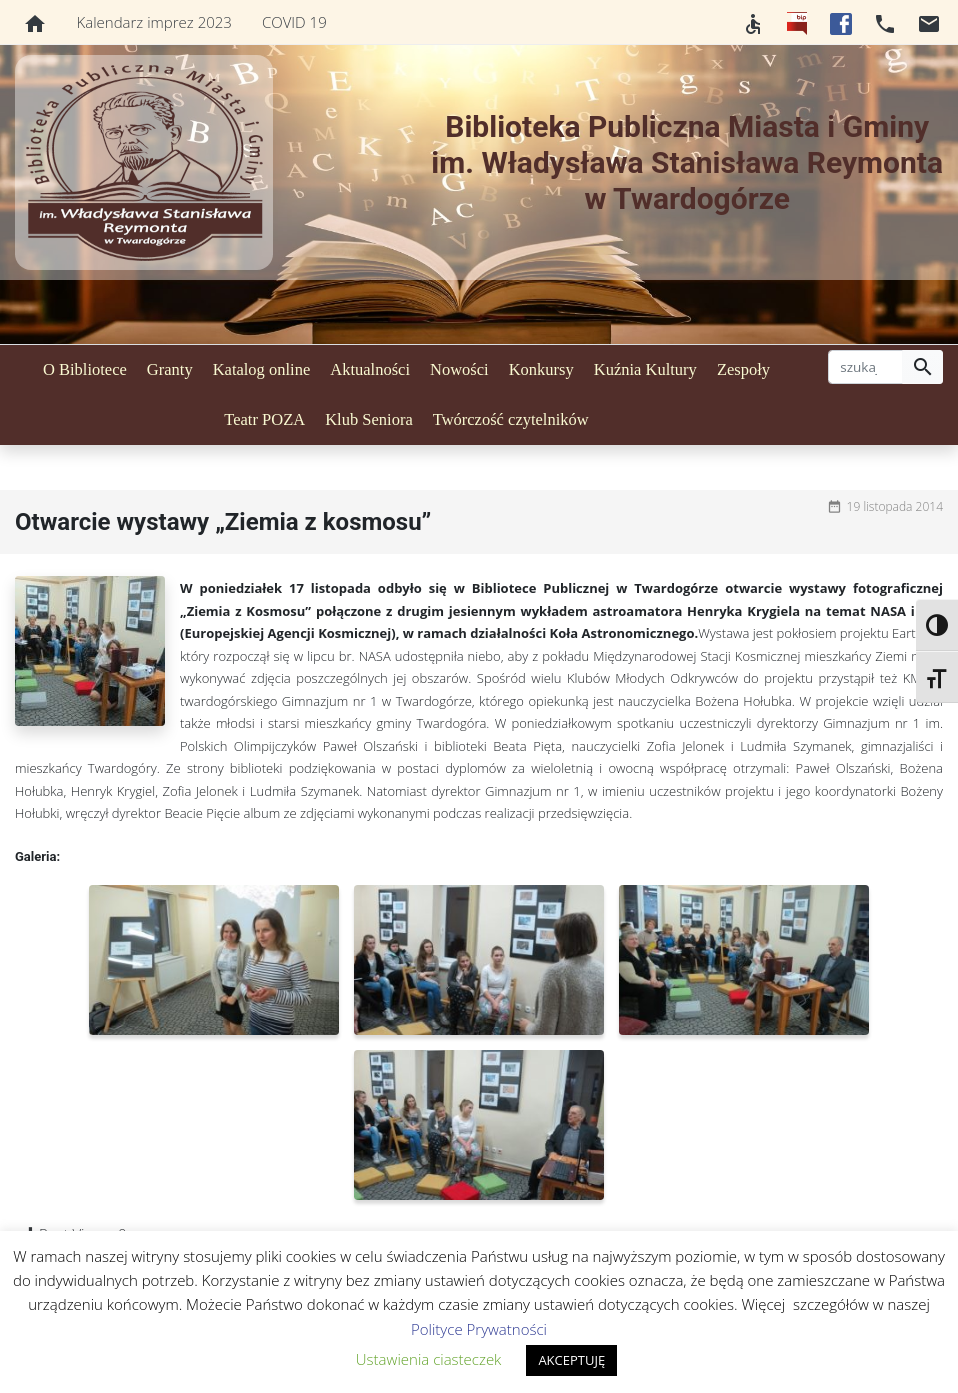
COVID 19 (294, 22)
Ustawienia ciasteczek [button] (429, 1359)
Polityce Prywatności (479, 1329)
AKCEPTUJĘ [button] (571, 1360)
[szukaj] (865, 367)
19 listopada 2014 (895, 506)
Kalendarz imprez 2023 (154, 22)
